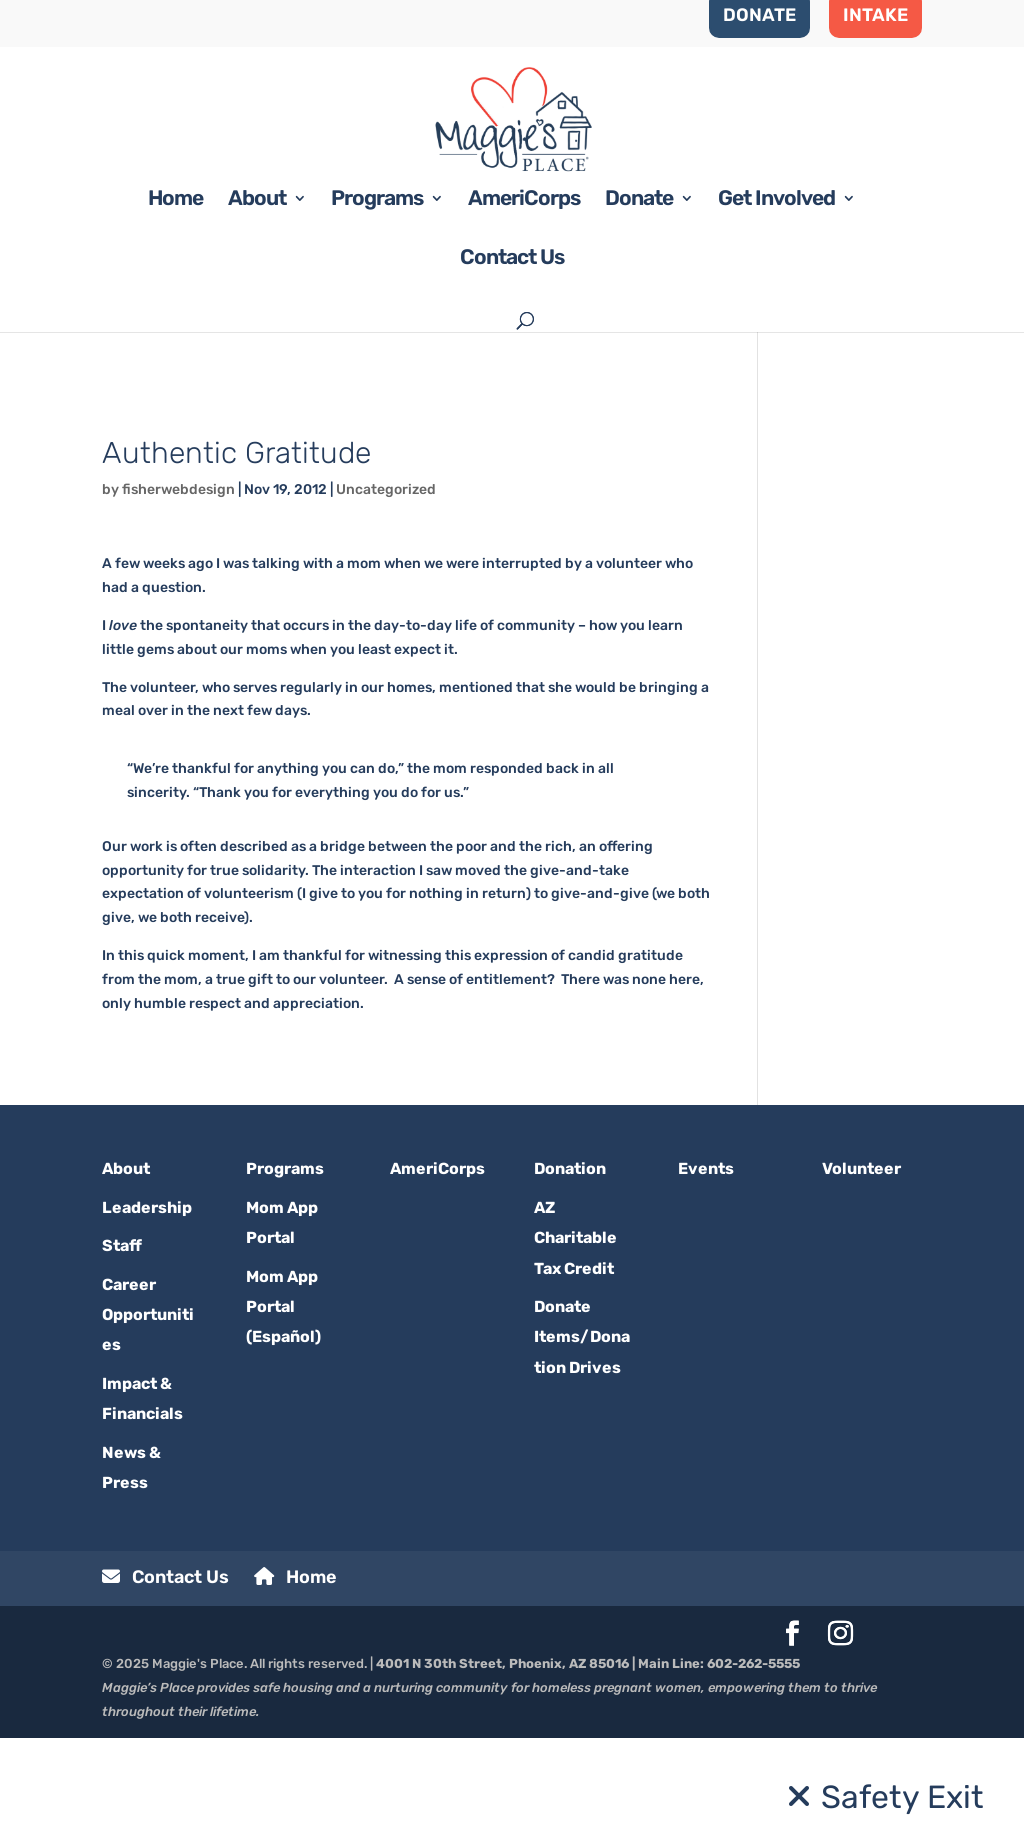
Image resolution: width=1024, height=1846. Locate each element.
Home (175, 308)
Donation (570, 1276)
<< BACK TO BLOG (161, 509)
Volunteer (861, 1276)
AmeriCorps (524, 308)
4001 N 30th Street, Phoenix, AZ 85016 (502, 1771)
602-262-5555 (753, 1771)
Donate (639, 308)
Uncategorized (386, 596)
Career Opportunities (148, 1422)
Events (706, 1276)
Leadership (147, 1314)
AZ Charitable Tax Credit (575, 1345)
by (112, 596)
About (257, 308)
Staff (122, 1353)
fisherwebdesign (178, 596)
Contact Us (512, 367)
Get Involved (776, 308)
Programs (377, 308)
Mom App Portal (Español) (283, 1414)
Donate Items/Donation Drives (582, 1445)
